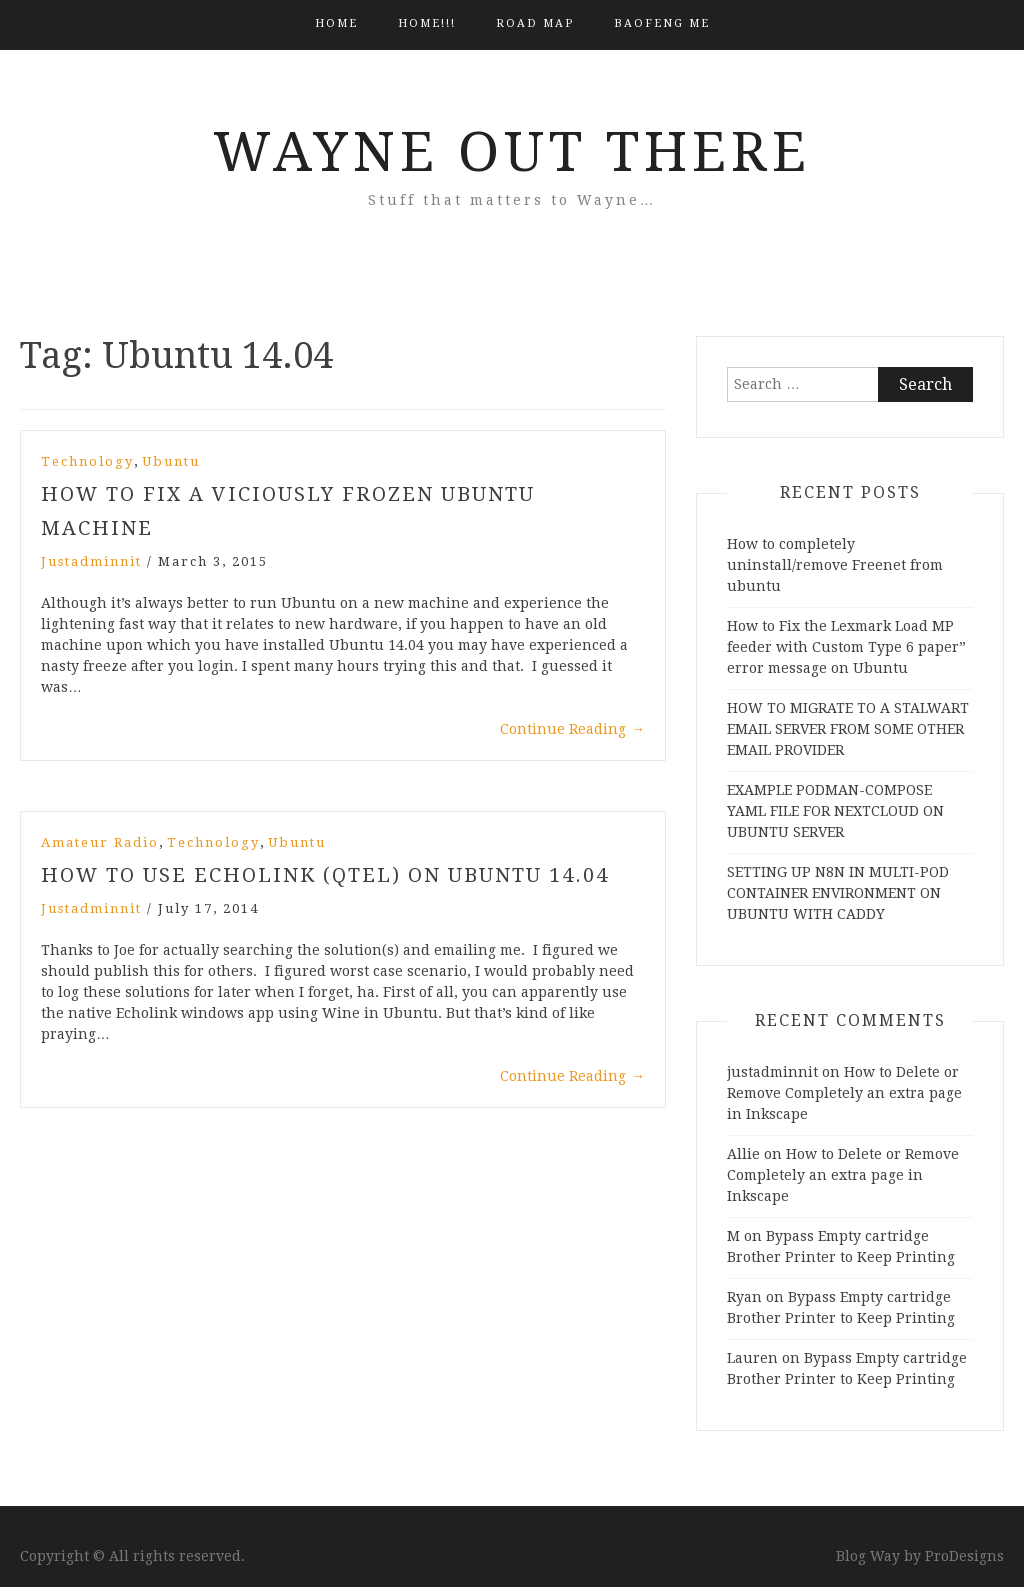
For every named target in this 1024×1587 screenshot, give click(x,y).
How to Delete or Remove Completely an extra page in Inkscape (844, 1093)
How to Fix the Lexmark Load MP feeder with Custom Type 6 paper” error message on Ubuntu (846, 647)
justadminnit (91, 561)
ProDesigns (964, 1556)
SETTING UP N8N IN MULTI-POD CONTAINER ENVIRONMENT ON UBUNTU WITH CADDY (838, 893)
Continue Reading (572, 729)
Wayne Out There (512, 152)
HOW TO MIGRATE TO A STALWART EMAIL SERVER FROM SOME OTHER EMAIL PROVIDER (848, 729)
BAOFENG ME (662, 23)
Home (336, 23)
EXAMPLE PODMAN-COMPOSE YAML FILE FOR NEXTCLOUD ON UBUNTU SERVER (835, 811)
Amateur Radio (100, 842)
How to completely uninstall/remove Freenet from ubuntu (835, 565)
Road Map (535, 23)
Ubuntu (171, 461)
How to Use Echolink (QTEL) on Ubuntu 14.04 (325, 875)
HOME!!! (427, 23)
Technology (87, 461)
